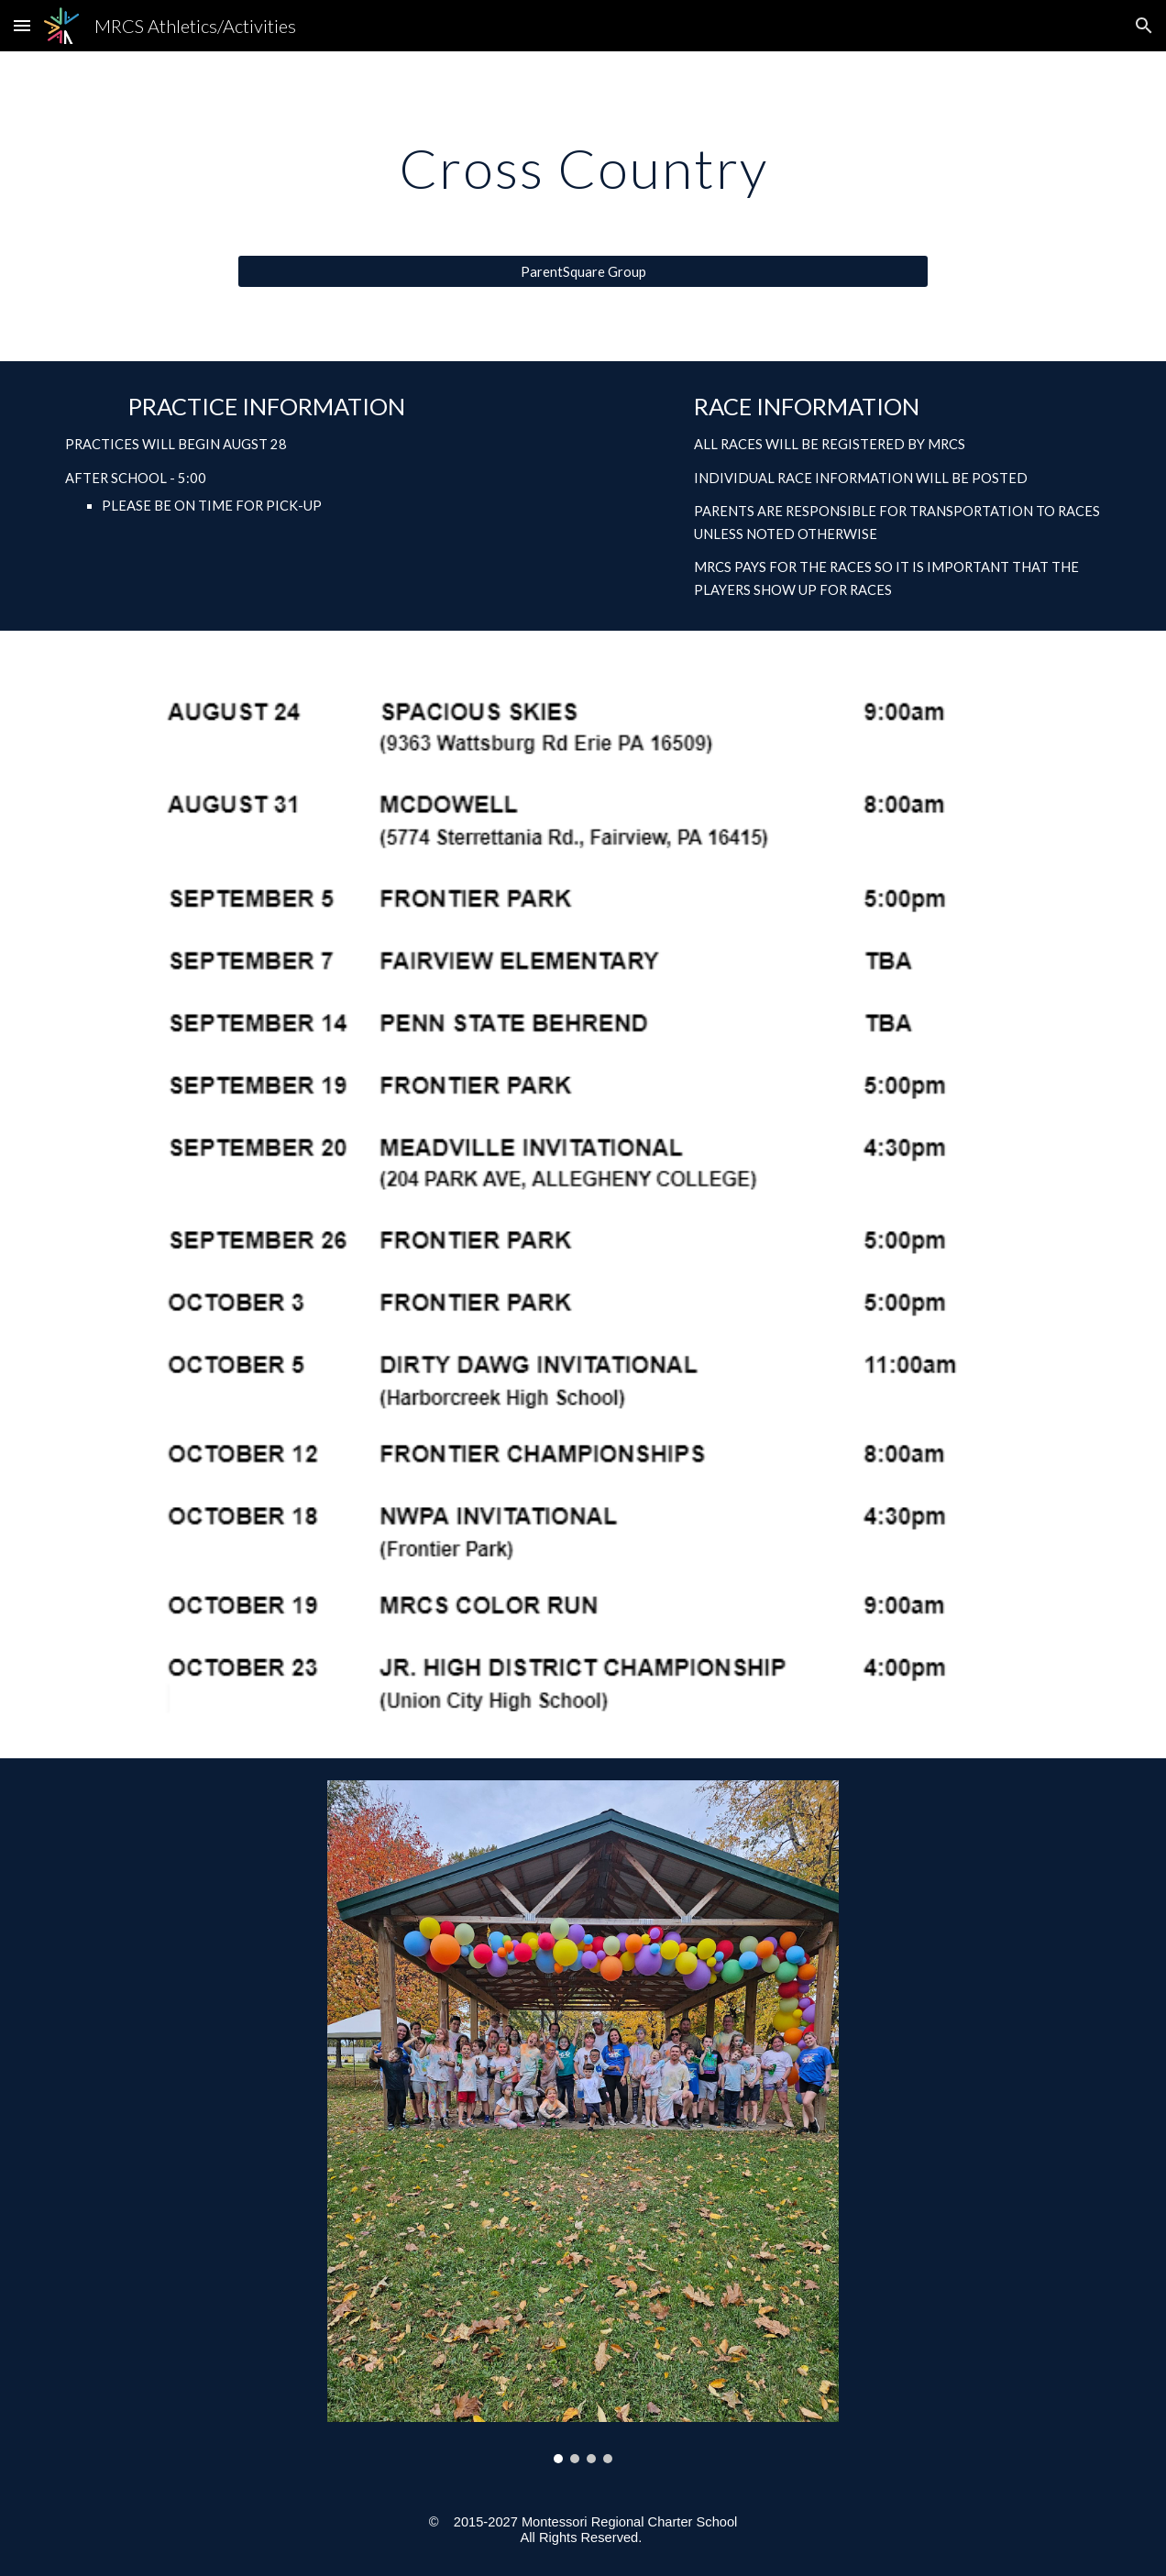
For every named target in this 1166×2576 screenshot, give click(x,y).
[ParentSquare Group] (583, 271)
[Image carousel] (583, 2121)
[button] (22, 25)
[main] (583, 168)
